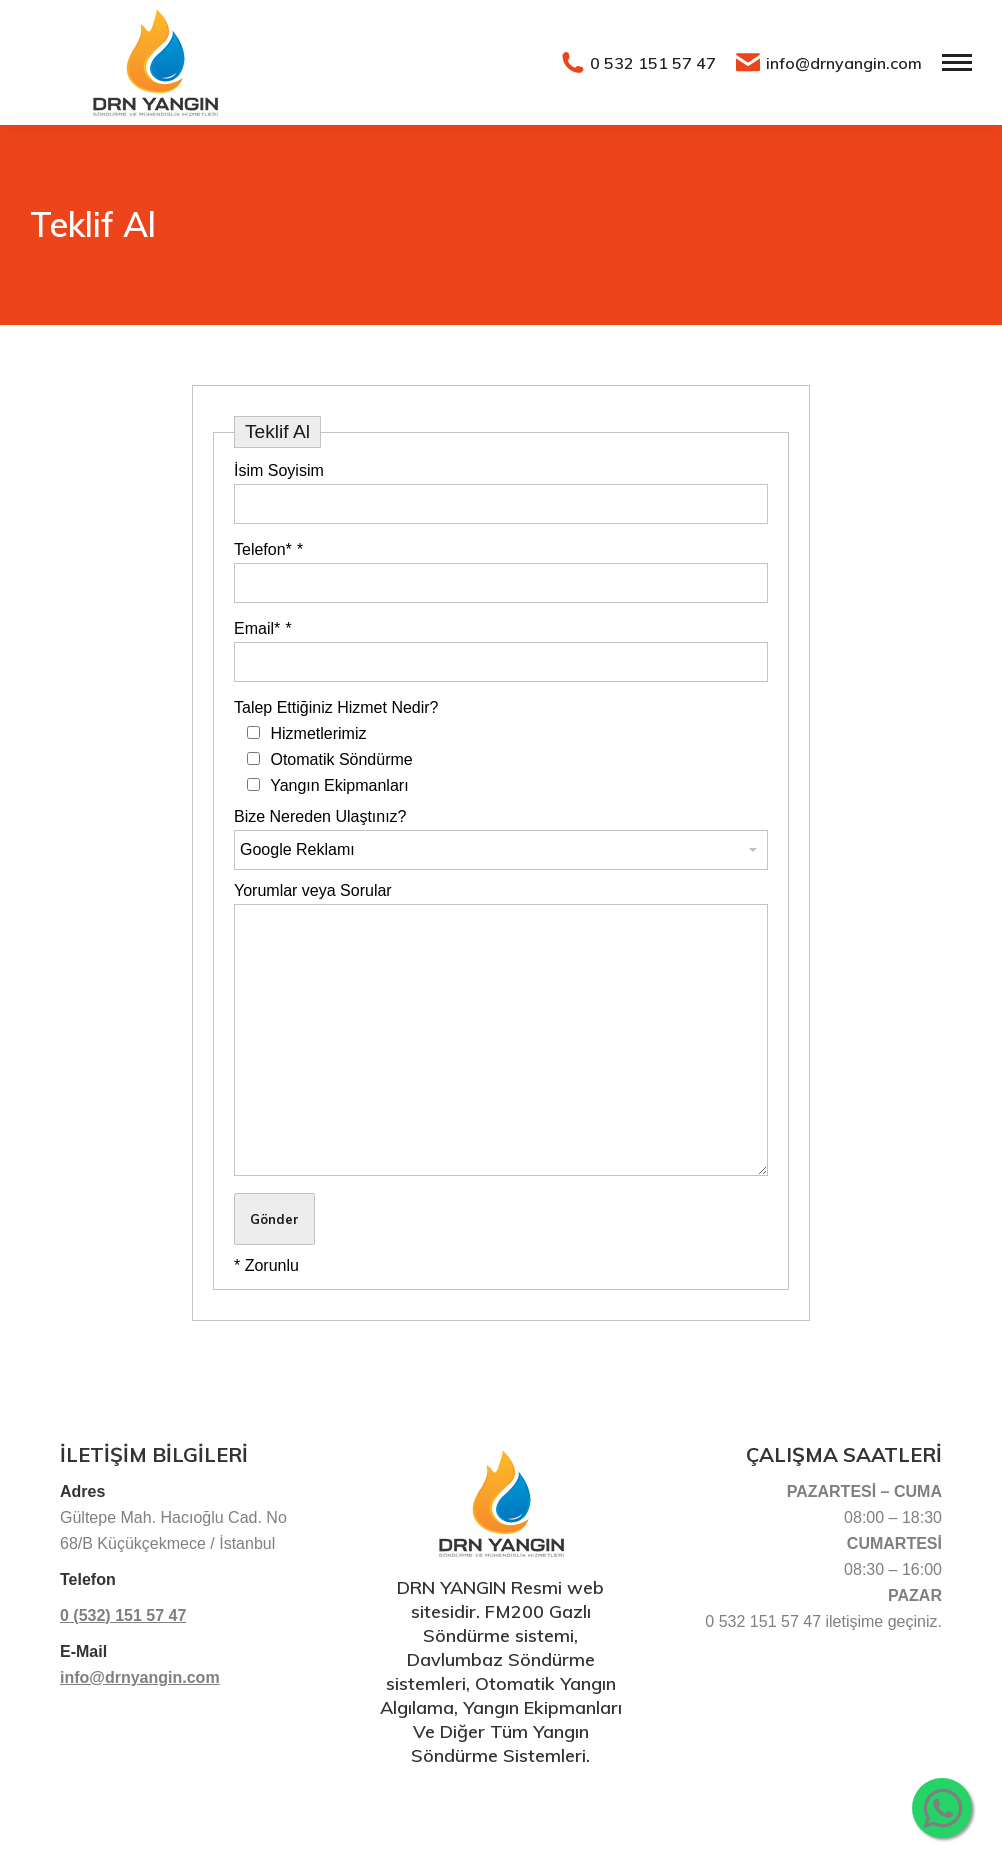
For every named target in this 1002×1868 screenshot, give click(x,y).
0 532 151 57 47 (639, 63)
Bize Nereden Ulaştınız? (320, 816)
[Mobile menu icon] (957, 62)
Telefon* (268, 549)
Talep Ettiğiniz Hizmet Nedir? (336, 707)
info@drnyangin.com (829, 63)
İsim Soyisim (279, 470)
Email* (262, 628)
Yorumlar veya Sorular (313, 890)
